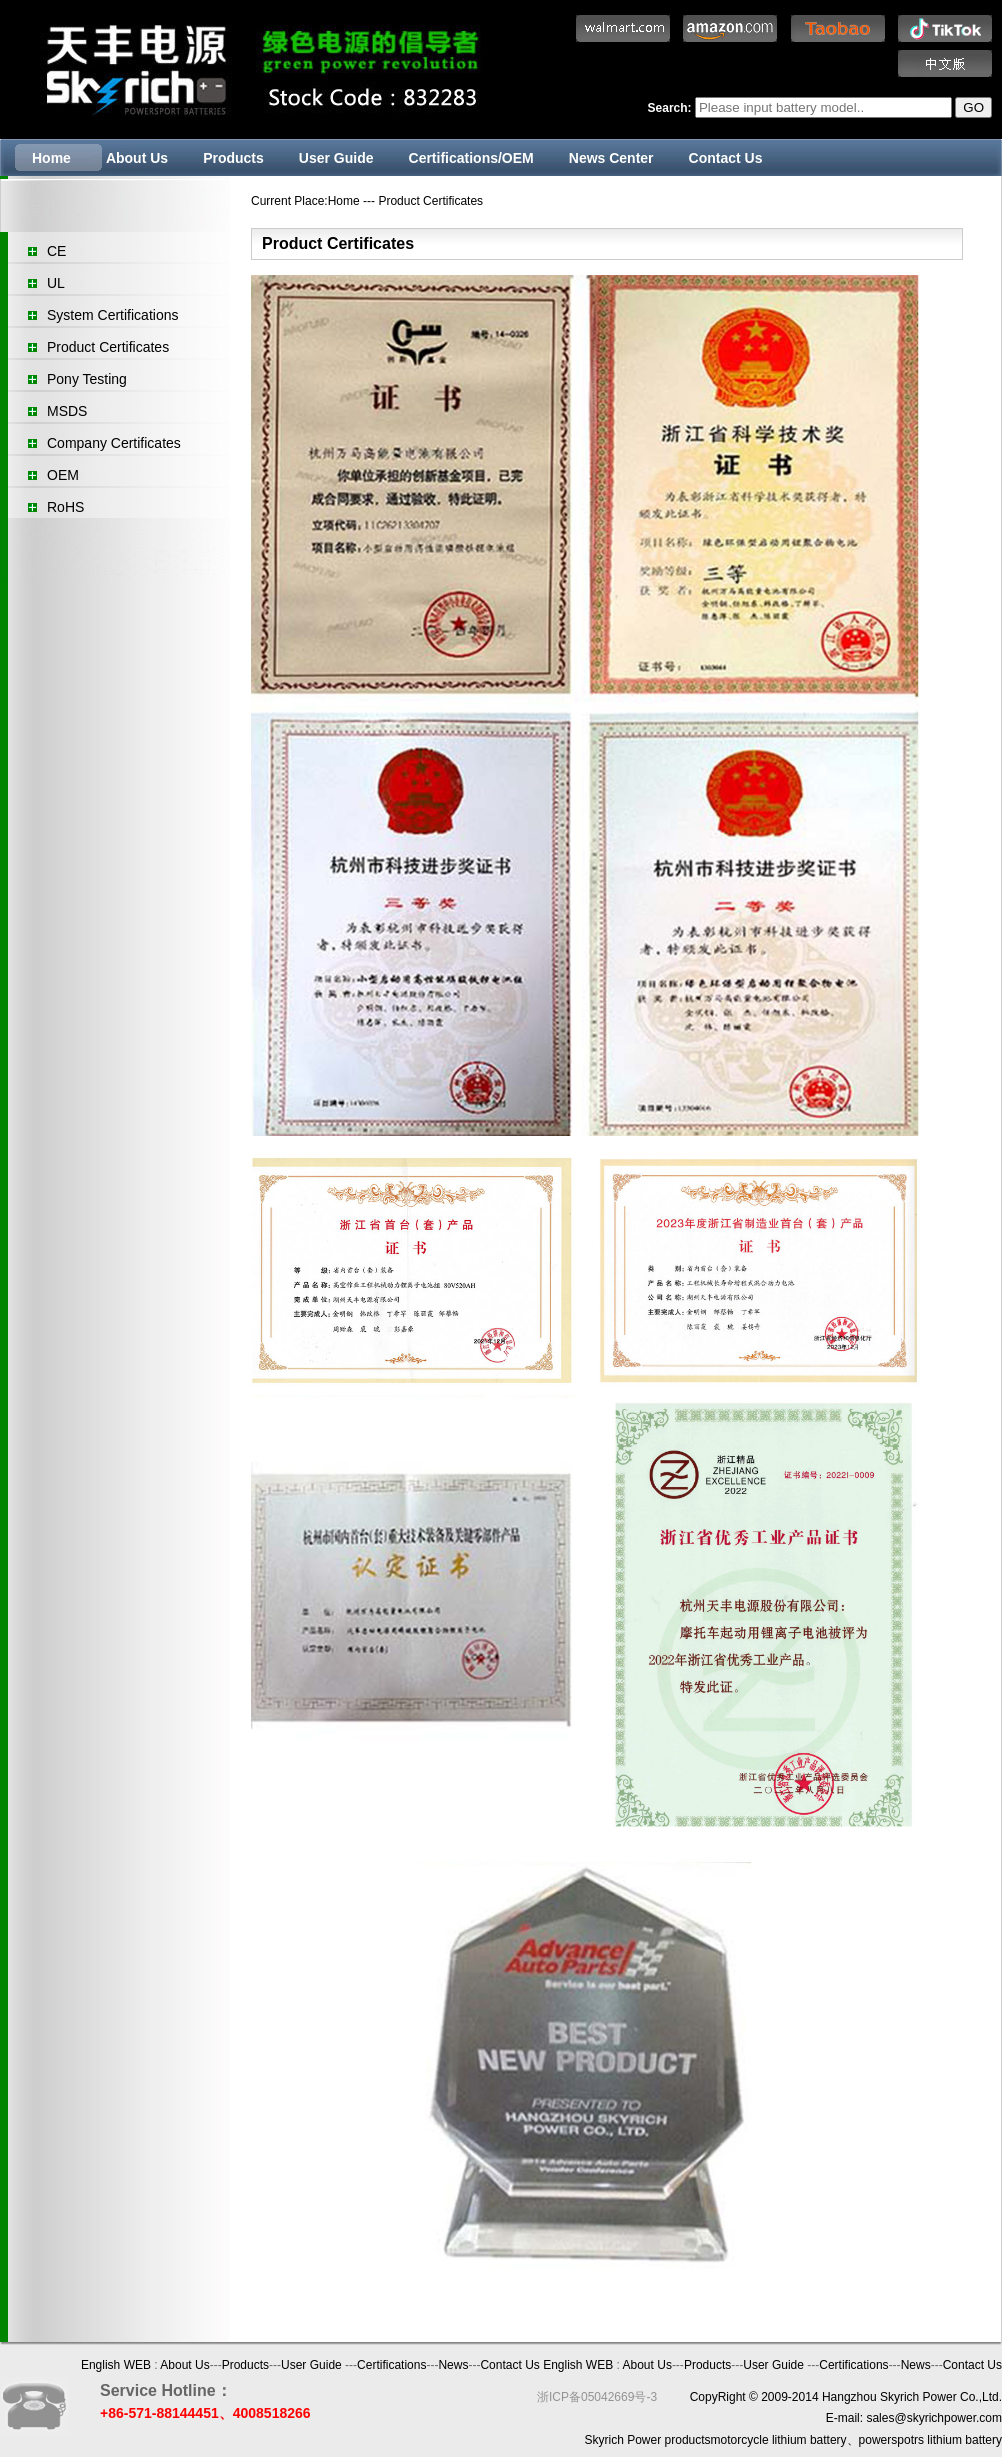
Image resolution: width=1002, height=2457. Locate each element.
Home (51, 158)
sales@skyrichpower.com (934, 2418)
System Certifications (112, 315)
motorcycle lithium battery (779, 2440)
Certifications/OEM (471, 158)
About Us (137, 158)
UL (56, 283)
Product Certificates (108, 347)
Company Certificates (114, 443)
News (453, 2365)
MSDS (67, 411)
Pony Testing (87, 379)
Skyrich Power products (648, 2440)
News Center (611, 158)
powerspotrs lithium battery (930, 2440)
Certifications (391, 2365)
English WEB (116, 2365)
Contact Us (726, 158)
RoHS (65, 507)
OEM (63, 475)
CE (56, 251)
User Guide (336, 158)
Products (233, 158)
